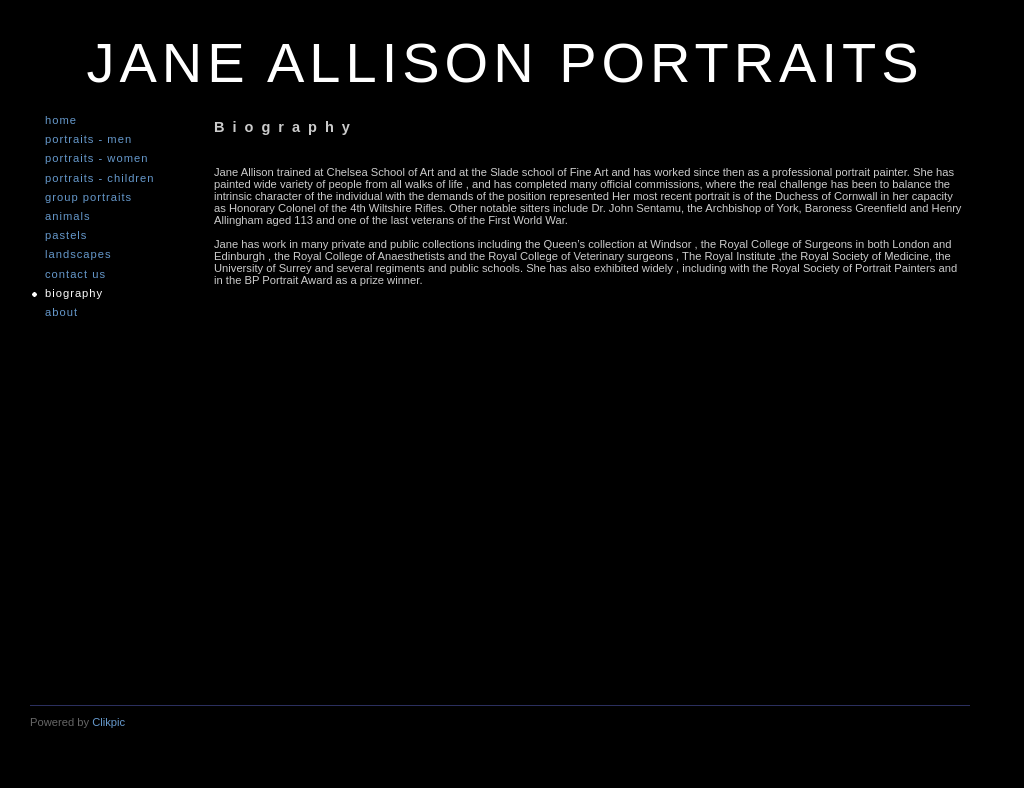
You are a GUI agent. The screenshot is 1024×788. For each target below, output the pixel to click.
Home (61, 120)
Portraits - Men (88, 139)
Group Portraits (88, 197)
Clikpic (108, 722)
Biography (74, 293)
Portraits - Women (96, 158)
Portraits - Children (100, 178)
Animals (68, 216)
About (61, 312)
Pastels (66, 235)
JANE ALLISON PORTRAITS (504, 62)
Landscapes (78, 254)
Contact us (75, 274)
